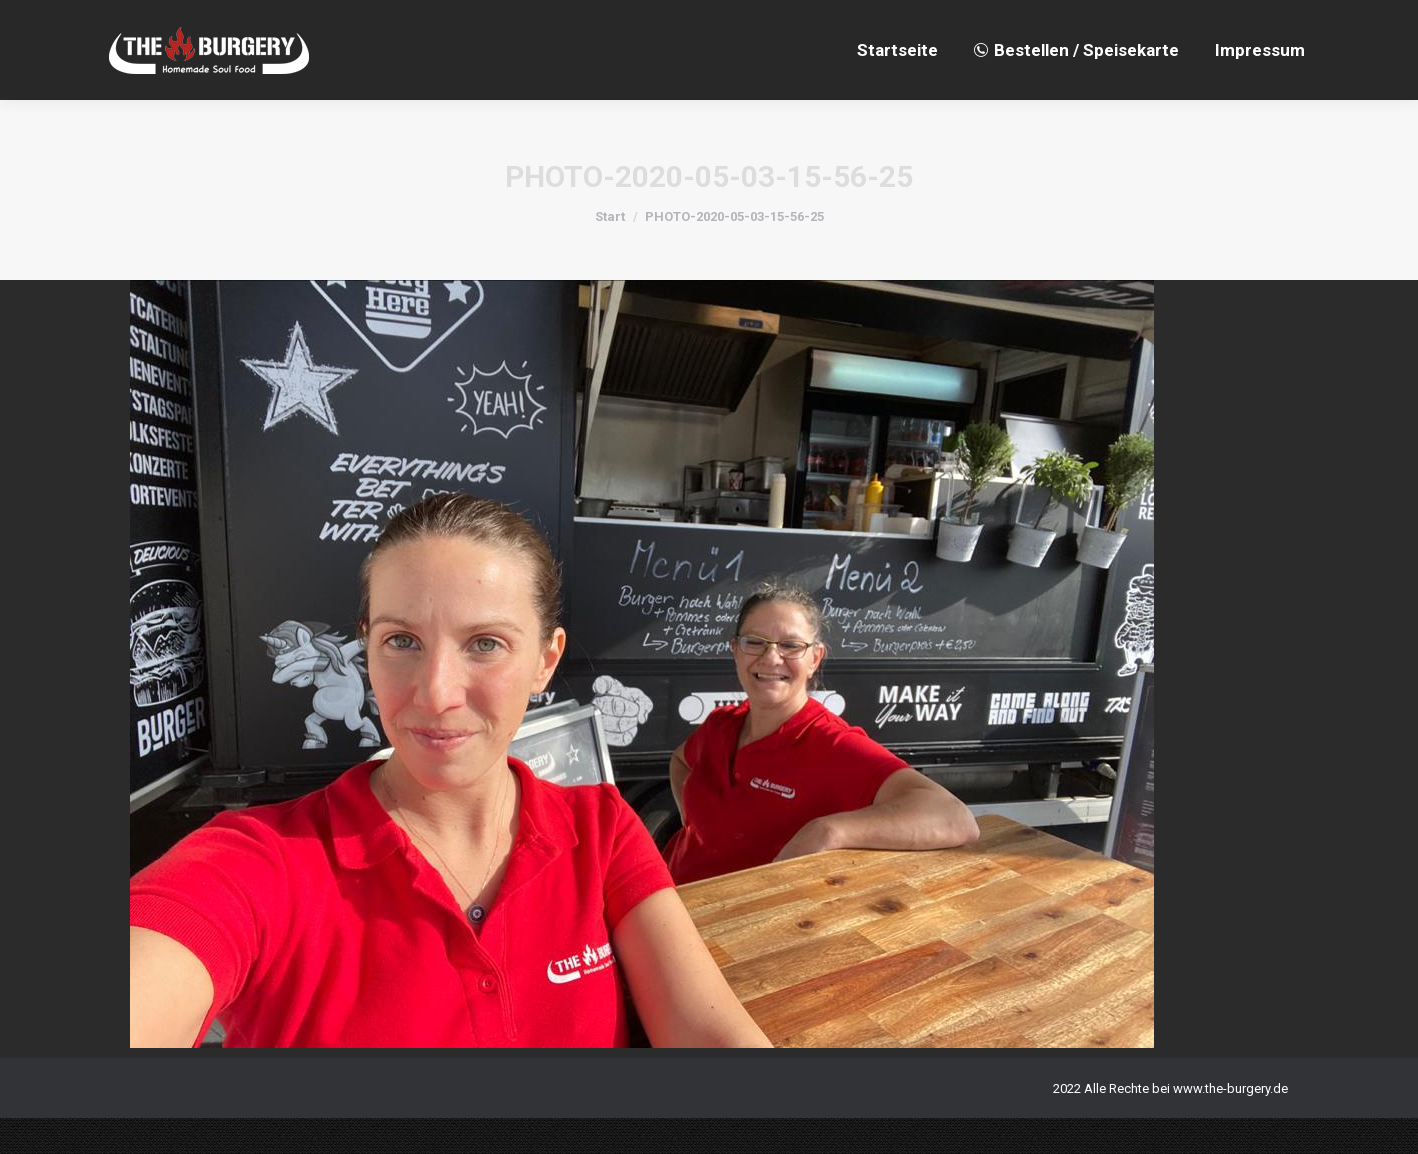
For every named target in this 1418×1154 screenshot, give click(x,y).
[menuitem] (897, 86)
